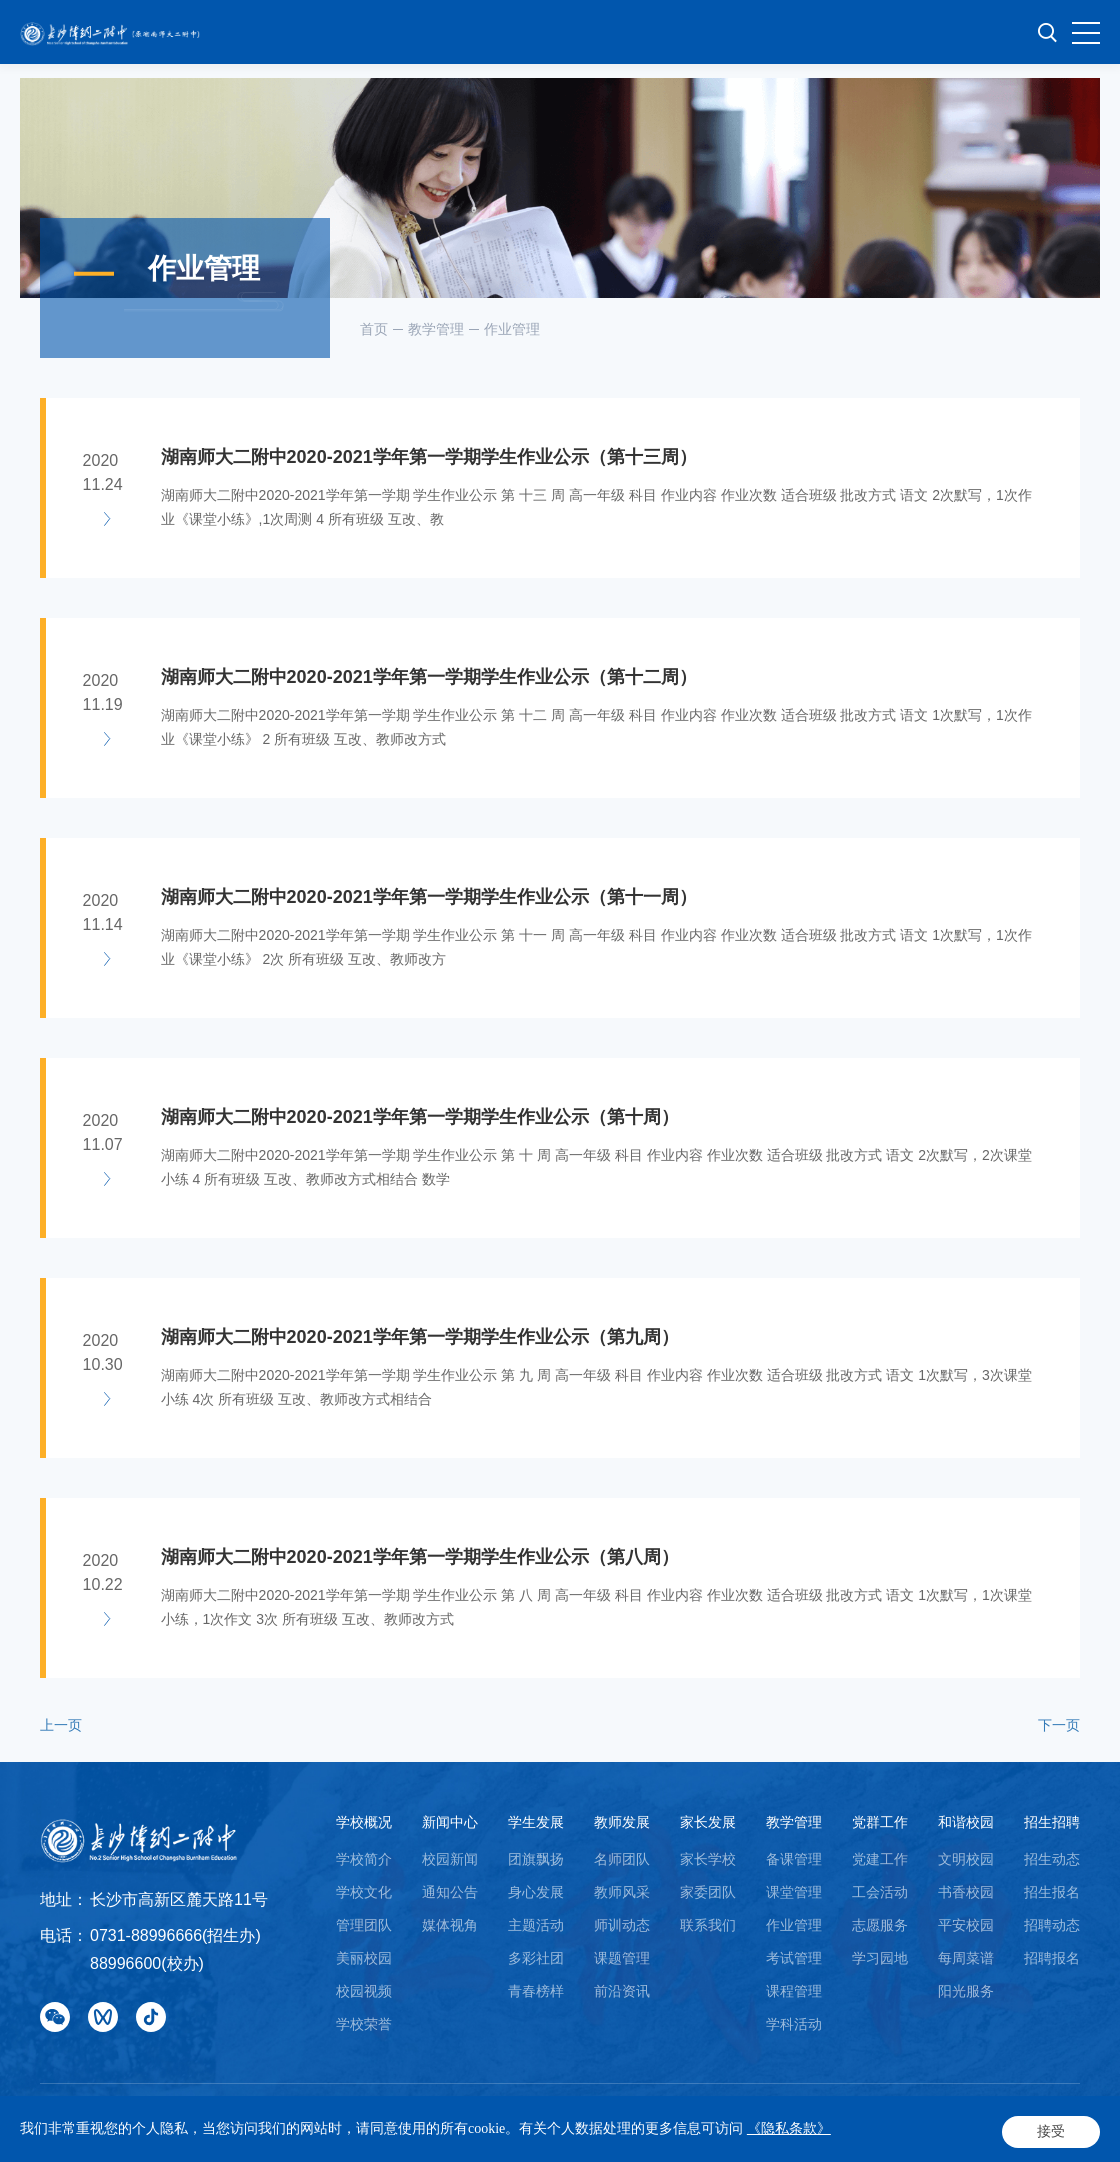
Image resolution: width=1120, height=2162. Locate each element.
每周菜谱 (966, 1958)
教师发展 (622, 1822)
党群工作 (880, 1822)
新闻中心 (450, 1822)
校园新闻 (450, 1859)
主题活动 (536, 1925)
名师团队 (622, 1859)
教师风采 (622, 1892)
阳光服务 (966, 1991)
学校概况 (364, 1822)
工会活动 (880, 1892)
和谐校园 (966, 1822)
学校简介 (364, 1859)
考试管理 (794, 1958)
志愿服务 (880, 1925)
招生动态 (1052, 1859)
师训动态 (622, 1925)
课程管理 (794, 1991)
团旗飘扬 (536, 1859)
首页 (374, 329)
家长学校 (708, 1859)
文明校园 (966, 1859)
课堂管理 (794, 1892)
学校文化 (364, 1892)
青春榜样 (536, 1991)
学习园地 (880, 1958)
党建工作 (880, 1859)
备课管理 (794, 1859)
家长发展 (708, 1822)
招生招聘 (1052, 1822)
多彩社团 (536, 1958)
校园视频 (364, 1991)
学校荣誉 (364, 2024)
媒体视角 (450, 1925)
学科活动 (794, 2024)
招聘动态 (1052, 1925)
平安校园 (966, 1925)
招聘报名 (1052, 1958)
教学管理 (436, 329)
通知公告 (450, 1892)
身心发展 (536, 1892)
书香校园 (966, 1892)
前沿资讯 (622, 1991)
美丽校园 (364, 1958)
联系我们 (708, 1925)
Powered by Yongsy (101, 2133)
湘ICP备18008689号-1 (593, 2112)
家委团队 (708, 1892)
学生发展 (536, 1822)
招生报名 (1052, 1892)
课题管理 (622, 1958)
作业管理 (512, 329)
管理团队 (364, 1925)
